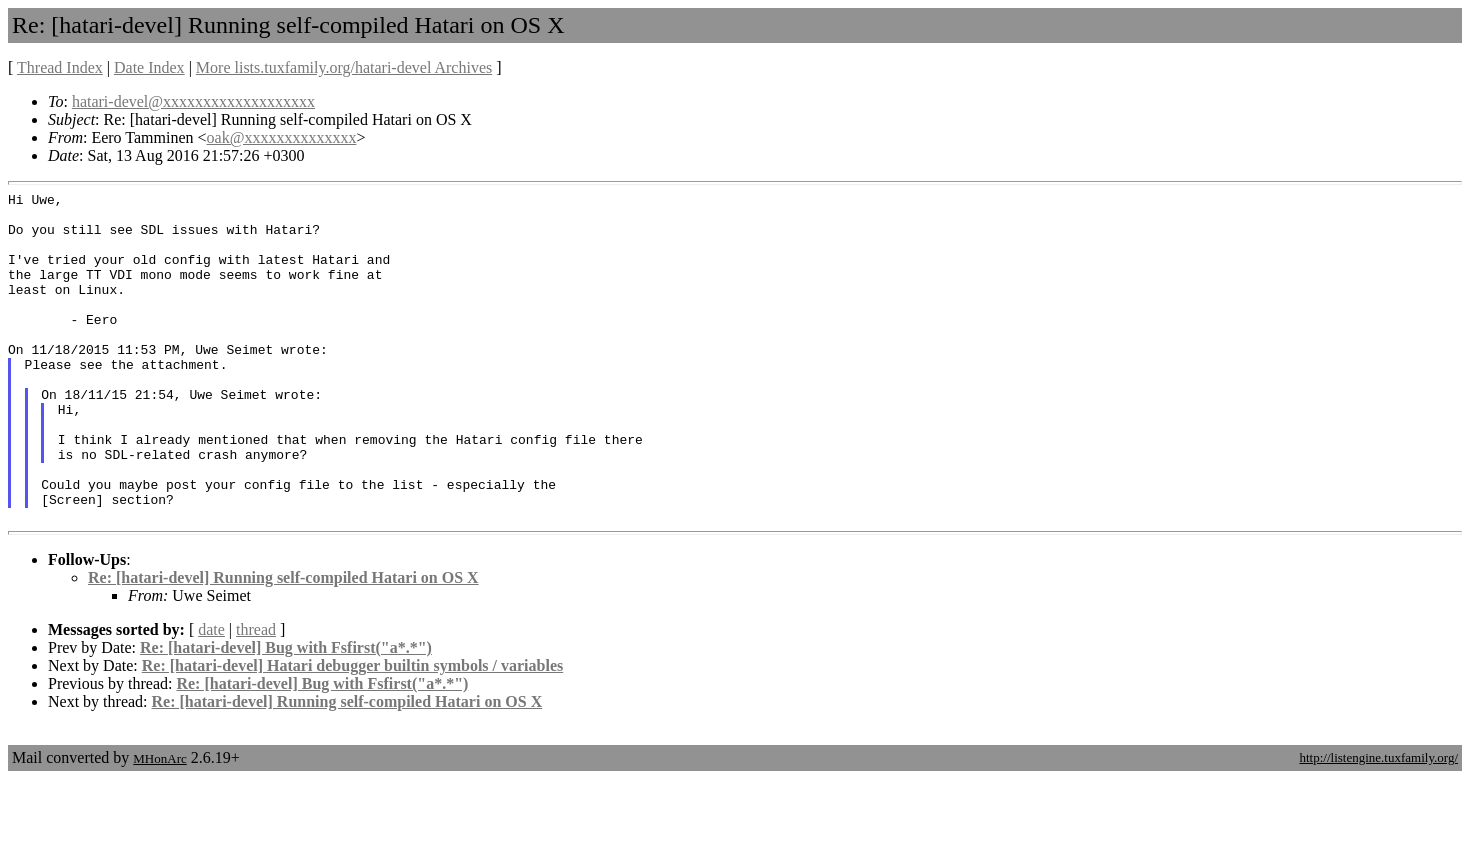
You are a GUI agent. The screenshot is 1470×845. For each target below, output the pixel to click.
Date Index (149, 67)
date (211, 695)
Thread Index (60, 67)
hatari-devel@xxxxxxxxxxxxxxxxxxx (193, 101)
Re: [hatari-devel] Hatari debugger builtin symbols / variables (352, 731)
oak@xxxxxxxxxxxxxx (282, 137)
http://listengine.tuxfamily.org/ (1378, 823)
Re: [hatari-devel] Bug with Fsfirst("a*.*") (286, 713)
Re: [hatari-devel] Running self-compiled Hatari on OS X (283, 643)
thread (256, 695)
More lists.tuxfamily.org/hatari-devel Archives (344, 67)
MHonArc (159, 824)
